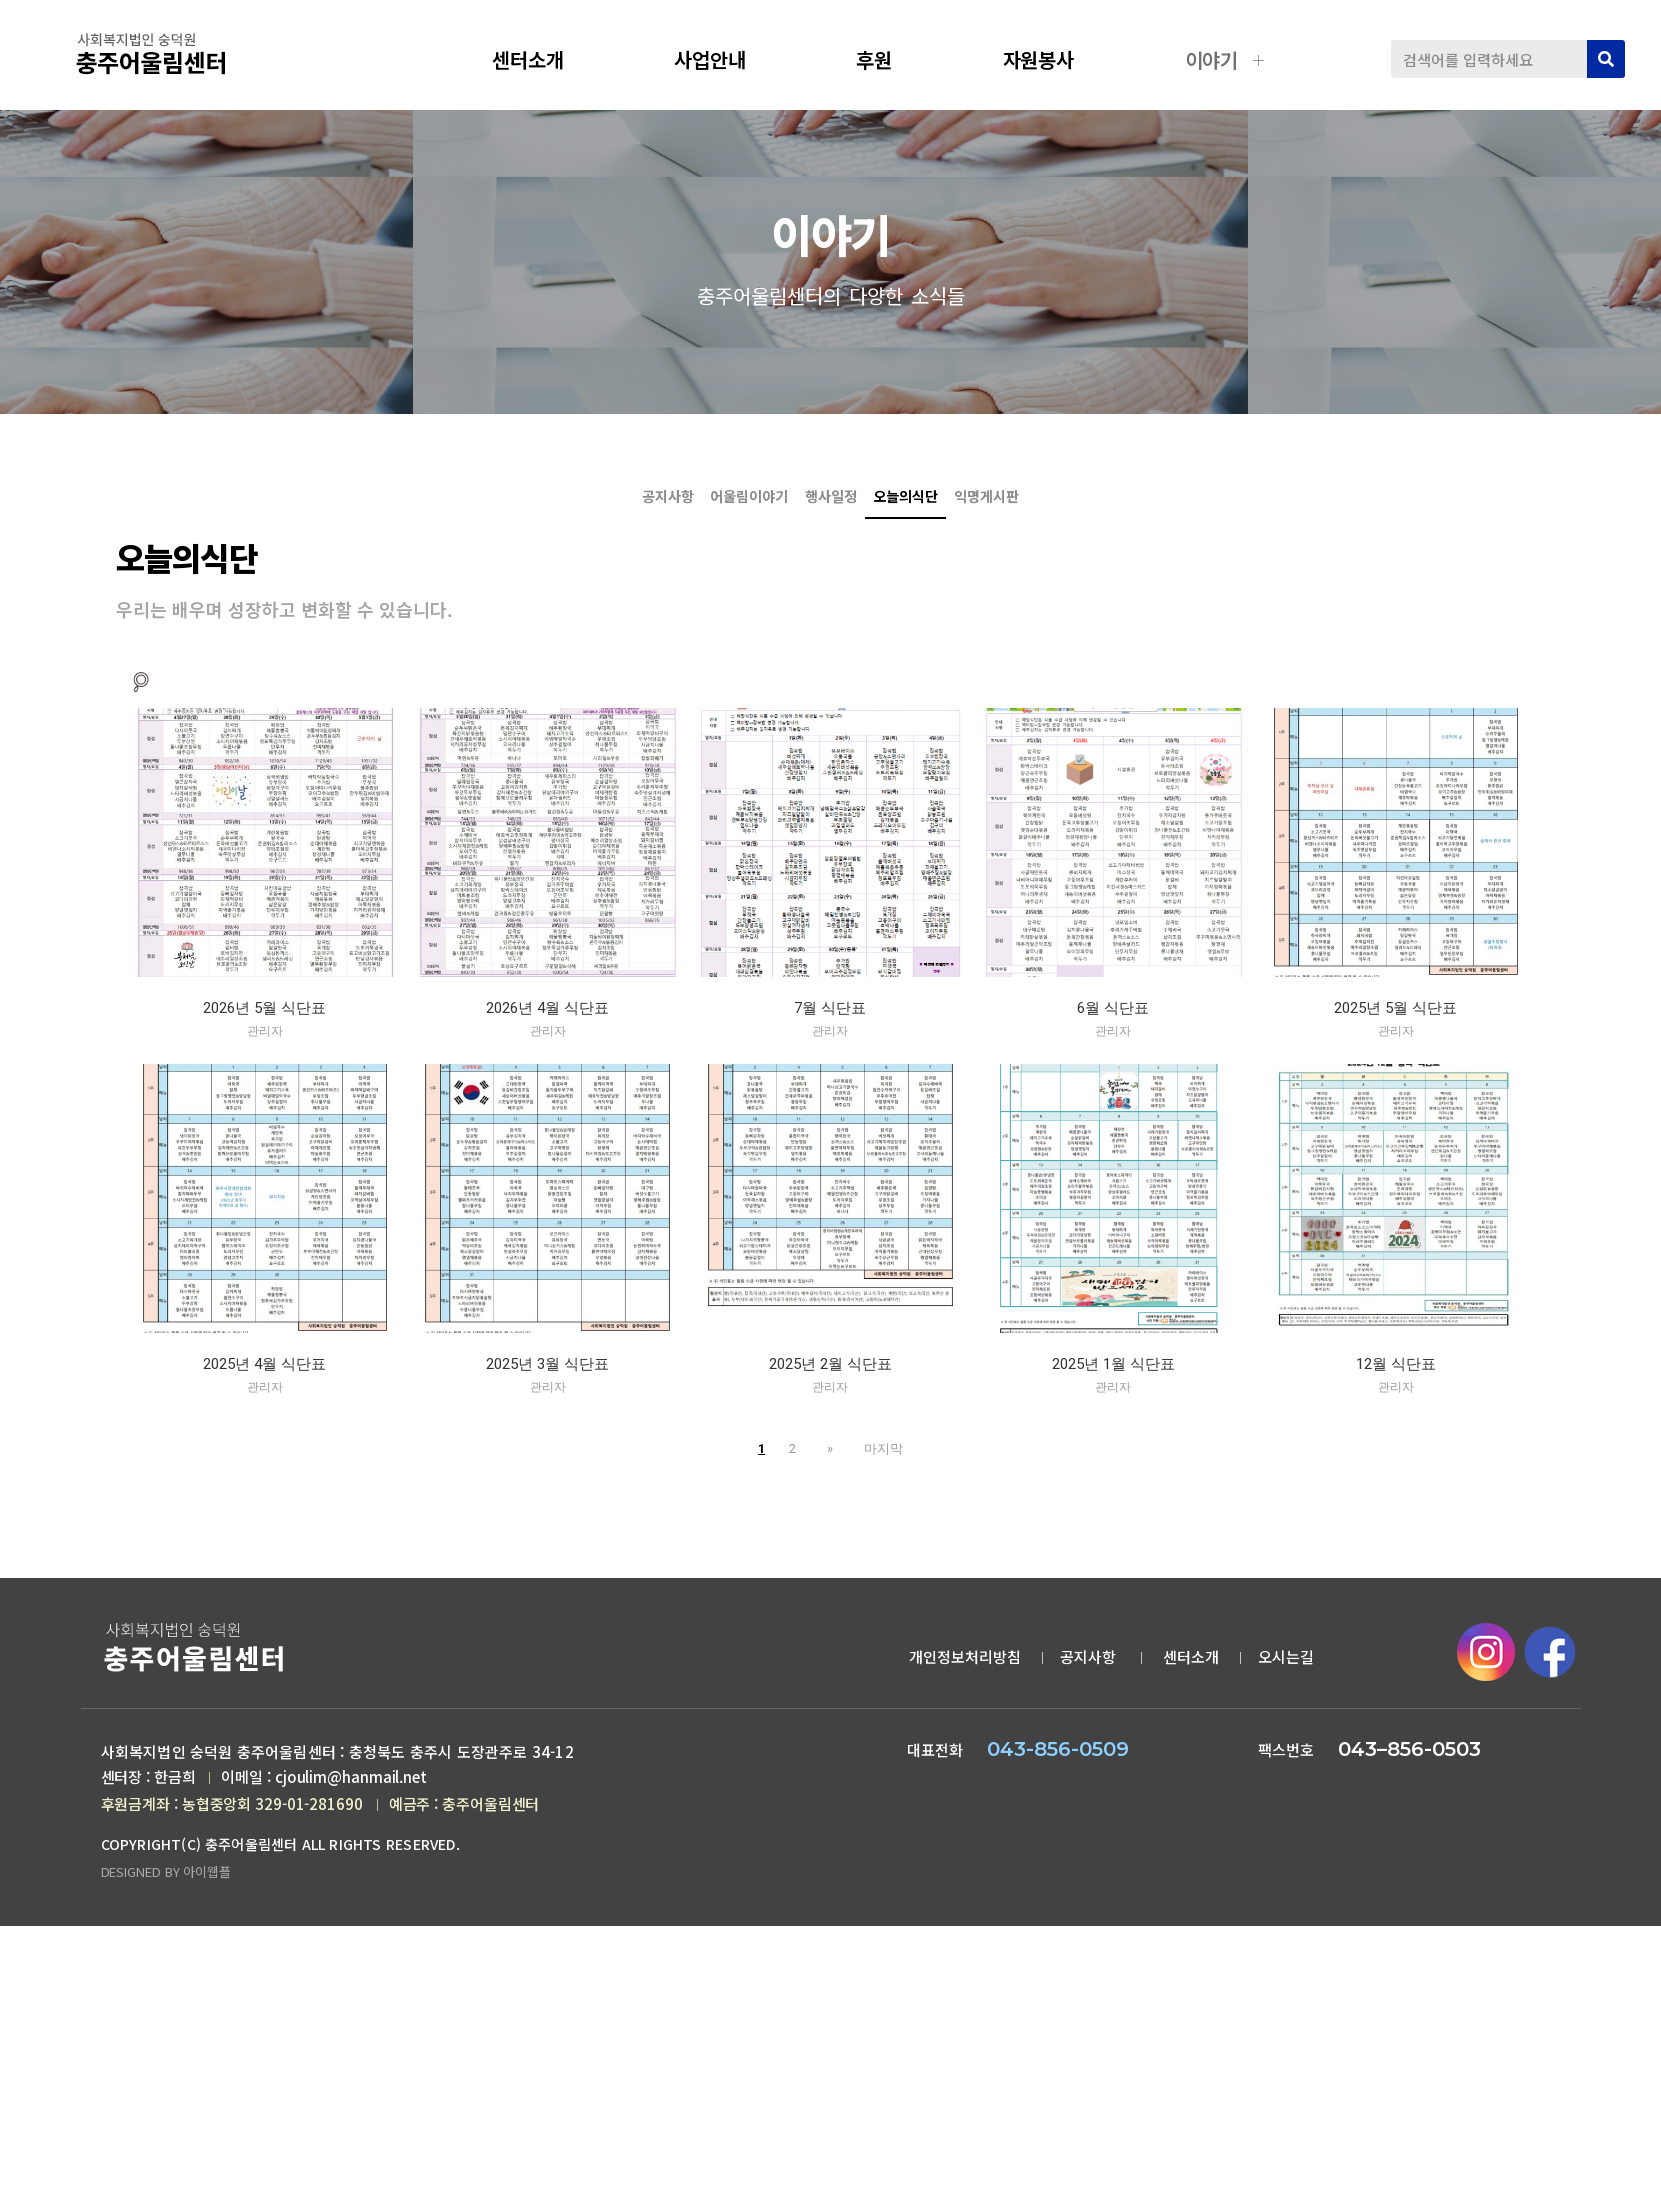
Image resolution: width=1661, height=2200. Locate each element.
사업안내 (725, 59)
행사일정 (831, 506)
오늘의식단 (1386, 410)
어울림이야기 (641, 506)
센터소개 (543, 59)
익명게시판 (1202, 506)
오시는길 (1286, 1670)
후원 (889, 59)
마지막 (876, 1461)
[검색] (1606, 59)
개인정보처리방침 (965, 1670)
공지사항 (1276, 410)
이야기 (1227, 59)
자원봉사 (1054, 59)
